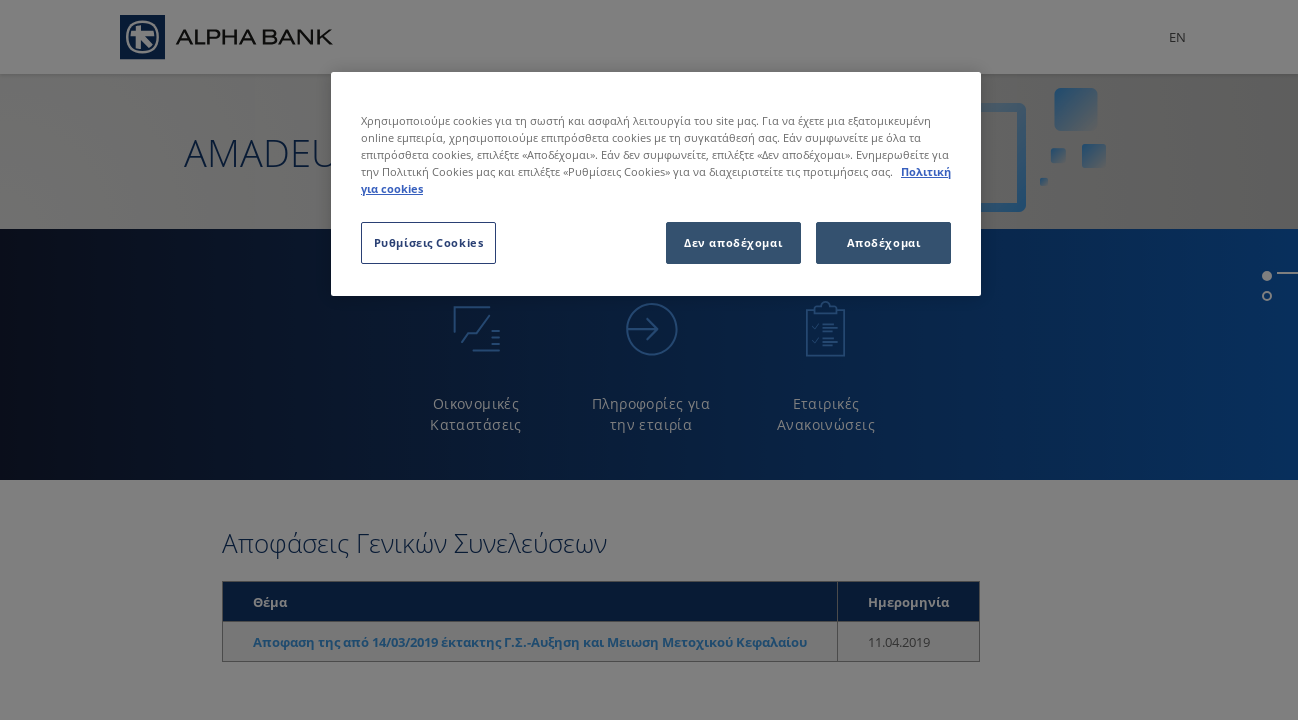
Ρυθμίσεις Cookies (429, 242)
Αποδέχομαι (884, 242)
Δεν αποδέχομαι (733, 242)
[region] (656, 184)
